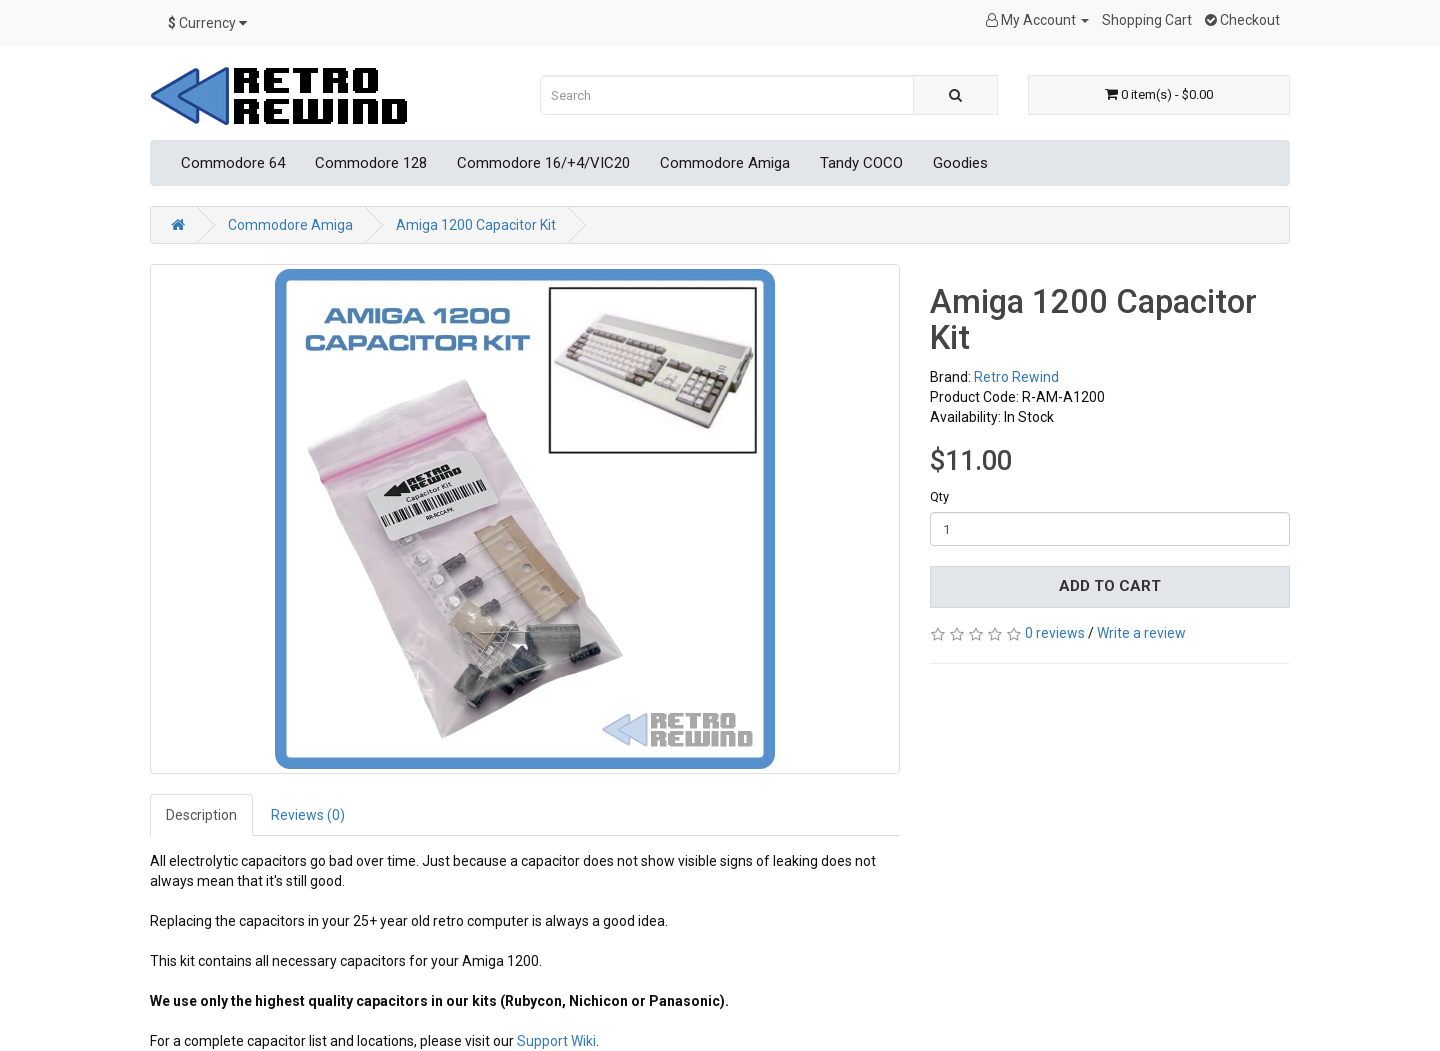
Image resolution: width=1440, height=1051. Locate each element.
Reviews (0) (308, 815)
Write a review (1141, 633)
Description (201, 815)
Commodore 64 (233, 163)
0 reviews (1055, 633)
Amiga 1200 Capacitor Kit (476, 225)
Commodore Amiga (725, 163)
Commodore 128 (371, 163)
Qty (939, 496)
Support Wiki (556, 1041)
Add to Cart (1110, 586)
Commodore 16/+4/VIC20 (543, 163)
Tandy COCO (861, 163)
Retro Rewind (1016, 377)
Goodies (960, 163)
